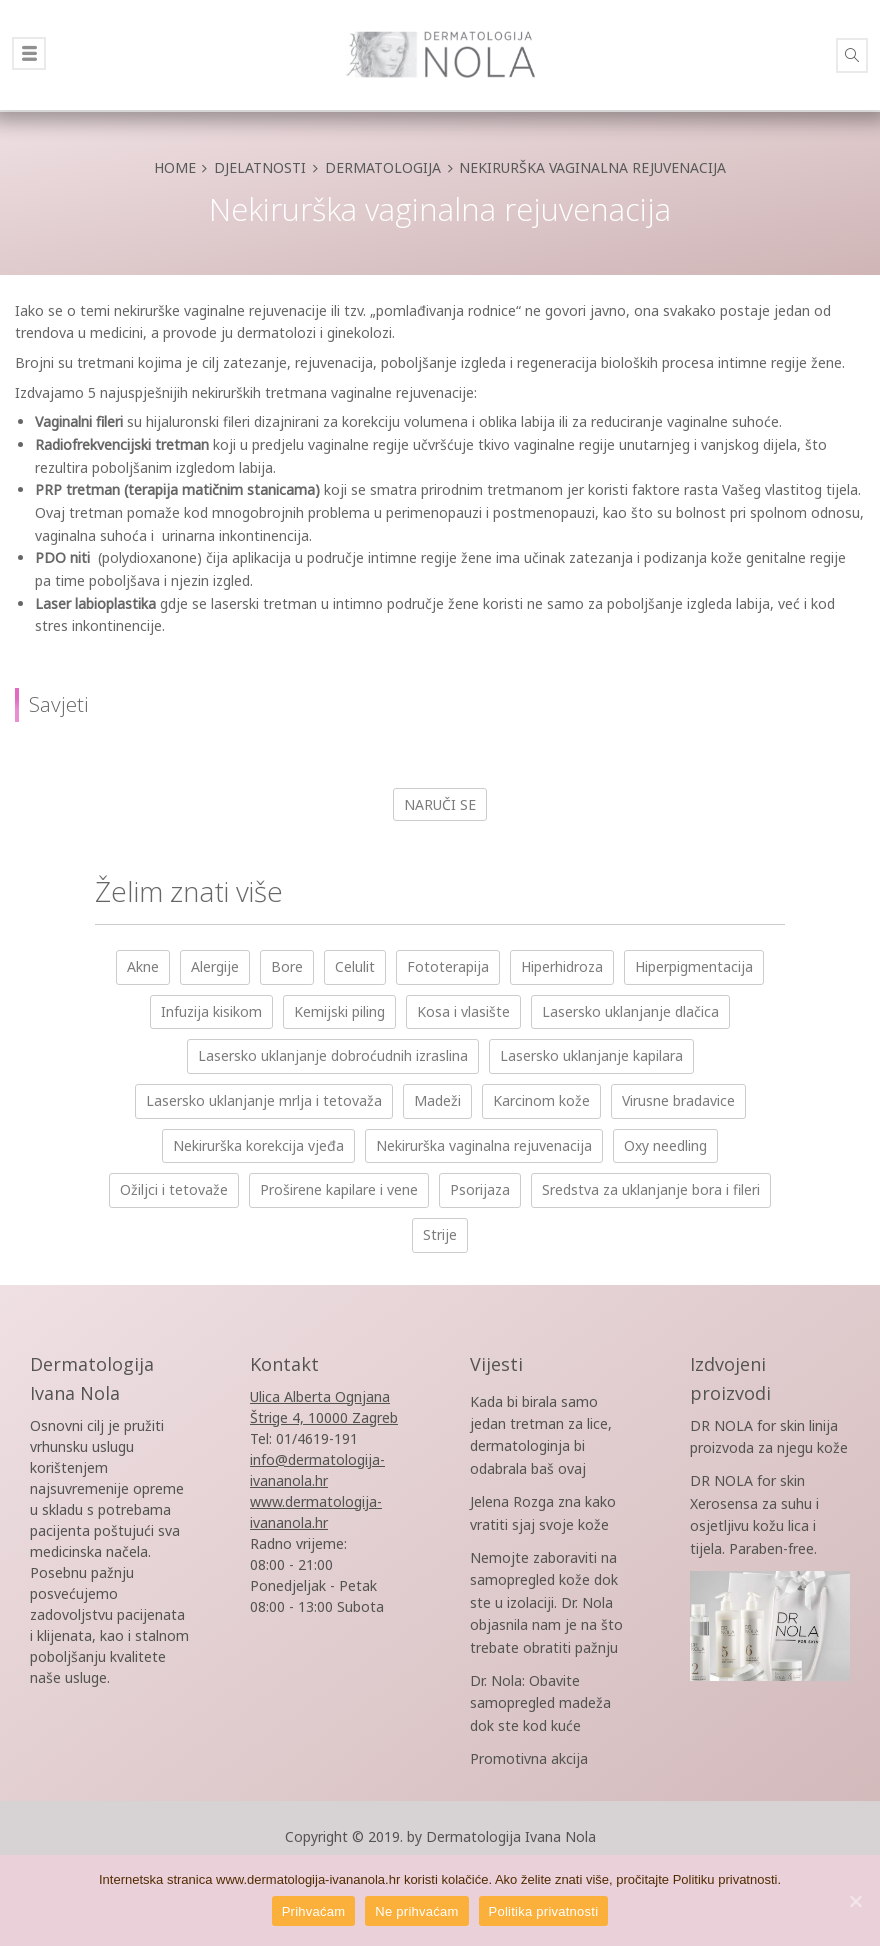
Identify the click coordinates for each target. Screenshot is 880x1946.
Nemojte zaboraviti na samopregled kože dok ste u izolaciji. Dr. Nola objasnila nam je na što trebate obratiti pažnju (546, 1602)
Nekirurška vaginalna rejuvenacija (484, 1145)
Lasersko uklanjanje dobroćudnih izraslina (333, 1055)
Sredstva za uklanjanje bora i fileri (651, 1189)
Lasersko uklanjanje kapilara (591, 1055)
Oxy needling (665, 1145)
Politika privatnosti (544, 1911)
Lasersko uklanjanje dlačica (630, 1011)
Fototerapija (448, 966)
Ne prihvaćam (416, 1911)
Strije (440, 1234)
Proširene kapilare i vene (339, 1189)
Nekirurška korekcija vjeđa (258, 1145)
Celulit (355, 966)
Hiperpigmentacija (694, 966)
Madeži (437, 1100)
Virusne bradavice (678, 1100)
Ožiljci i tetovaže (174, 1189)
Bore (287, 966)
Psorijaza (480, 1189)
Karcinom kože (541, 1100)
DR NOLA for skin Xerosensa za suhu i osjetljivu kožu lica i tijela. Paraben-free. (770, 1549)
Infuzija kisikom (211, 1011)
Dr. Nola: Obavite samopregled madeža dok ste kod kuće (540, 1703)
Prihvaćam (314, 1911)
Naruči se (440, 804)
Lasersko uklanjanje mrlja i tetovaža (264, 1100)
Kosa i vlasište (463, 1011)
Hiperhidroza (562, 966)
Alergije (215, 966)
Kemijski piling (339, 1011)
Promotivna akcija (529, 1758)
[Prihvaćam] (855, 1901)
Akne (143, 966)
